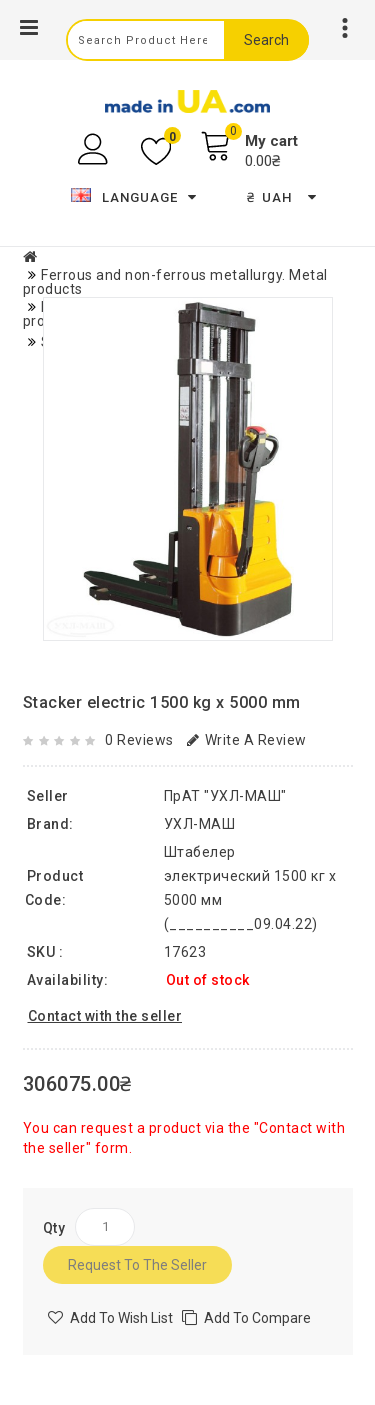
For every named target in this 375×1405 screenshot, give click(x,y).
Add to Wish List (121, 1318)
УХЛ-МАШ (200, 824)
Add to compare (257, 1318)
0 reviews (139, 740)
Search (266, 40)
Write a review (247, 740)
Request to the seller (137, 1265)
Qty (54, 1228)
